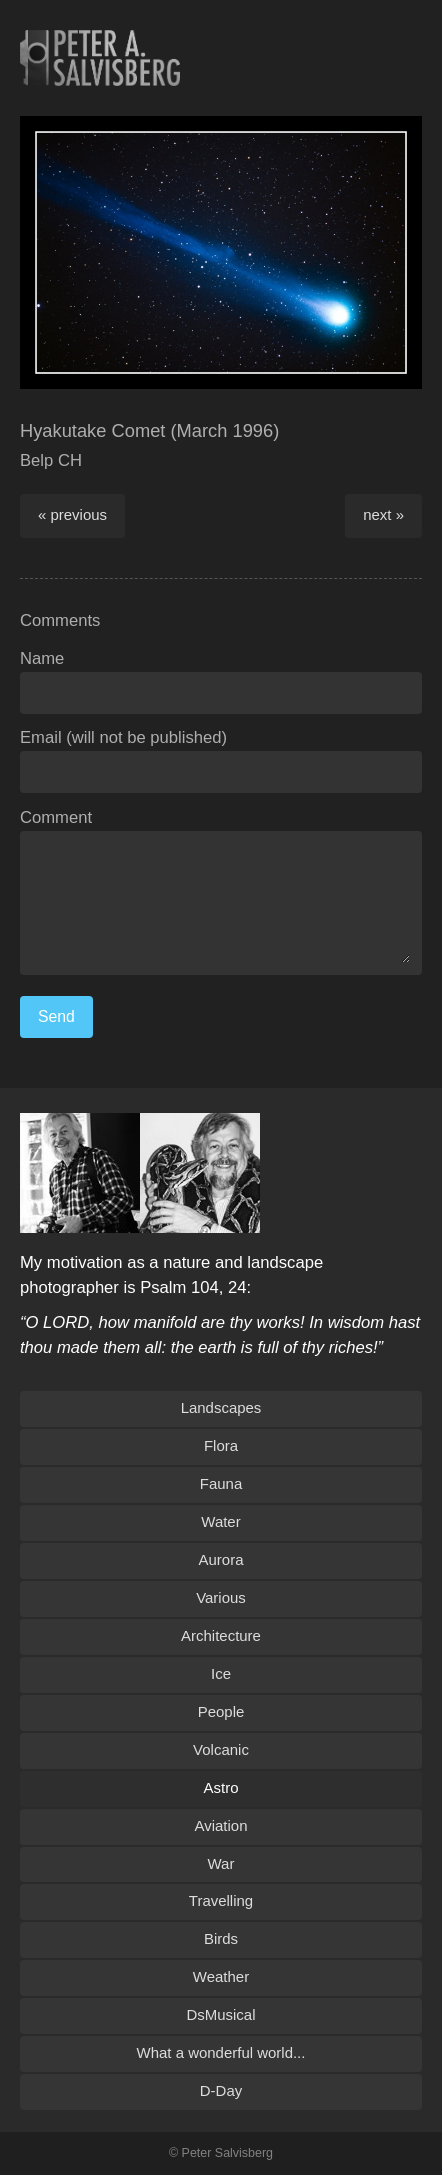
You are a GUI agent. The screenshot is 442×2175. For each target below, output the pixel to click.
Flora (221, 1445)
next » (383, 514)
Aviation (221, 1825)
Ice (221, 1673)
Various (221, 1597)
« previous (72, 514)
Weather (221, 1976)
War (221, 1863)
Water (220, 1521)
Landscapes (221, 1407)
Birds (221, 1938)
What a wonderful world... (221, 2052)
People (221, 1711)
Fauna (221, 1483)
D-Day (221, 2090)
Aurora (221, 1559)
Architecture (221, 1635)
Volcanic (221, 1749)
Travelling (221, 1900)
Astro (221, 1787)
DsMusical (220, 2014)
